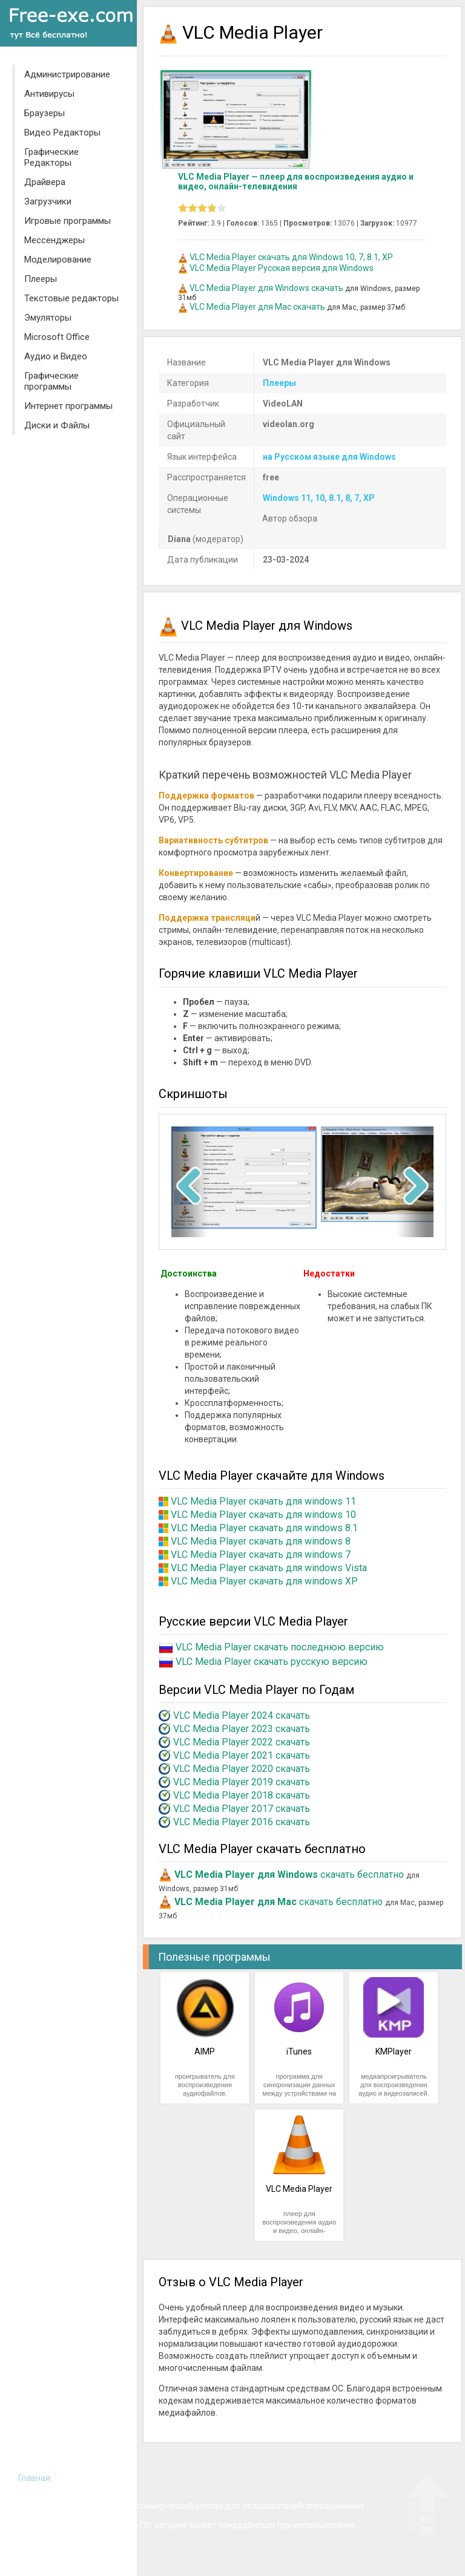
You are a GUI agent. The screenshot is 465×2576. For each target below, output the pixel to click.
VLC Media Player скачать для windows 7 (261, 1554)
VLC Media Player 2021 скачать (241, 1755)
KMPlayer (393, 2051)
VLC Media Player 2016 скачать (241, 1822)
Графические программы (51, 381)
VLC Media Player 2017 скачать (241, 1808)
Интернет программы (68, 405)
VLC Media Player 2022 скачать (241, 1742)
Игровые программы (67, 220)
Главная (34, 2478)
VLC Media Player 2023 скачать (241, 1728)
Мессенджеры (54, 240)
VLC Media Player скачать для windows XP (264, 1581)
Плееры (40, 278)
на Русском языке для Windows (329, 457)
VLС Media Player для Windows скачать (266, 288)
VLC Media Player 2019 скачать (241, 1782)
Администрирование (67, 74)
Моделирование (57, 259)
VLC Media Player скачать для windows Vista (269, 1568)
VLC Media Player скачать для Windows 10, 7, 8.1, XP (291, 257)
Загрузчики (47, 201)
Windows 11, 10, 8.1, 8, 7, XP (319, 498)
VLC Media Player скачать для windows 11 (263, 1501)
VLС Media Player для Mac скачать (257, 307)
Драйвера (44, 182)
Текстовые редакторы (71, 298)
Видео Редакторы (62, 132)
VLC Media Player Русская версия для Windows (282, 268)
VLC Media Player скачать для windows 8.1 (264, 1528)
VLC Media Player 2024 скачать (241, 1715)
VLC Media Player (299, 2189)
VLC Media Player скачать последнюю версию (280, 1647)
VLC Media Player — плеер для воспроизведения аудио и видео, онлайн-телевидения (296, 181)
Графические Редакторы (51, 157)
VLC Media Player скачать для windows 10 (263, 1514)
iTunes (299, 2051)
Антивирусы (49, 93)
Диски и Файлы (57, 425)
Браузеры (44, 113)
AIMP (204, 2051)
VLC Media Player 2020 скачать (241, 1768)
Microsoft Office (57, 337)
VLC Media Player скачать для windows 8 (261, 1541)
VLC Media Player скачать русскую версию (272, 1661)
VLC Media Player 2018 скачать (241, 1795)
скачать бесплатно (289, 1874)
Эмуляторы (47, 317)
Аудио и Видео (55, 356)
